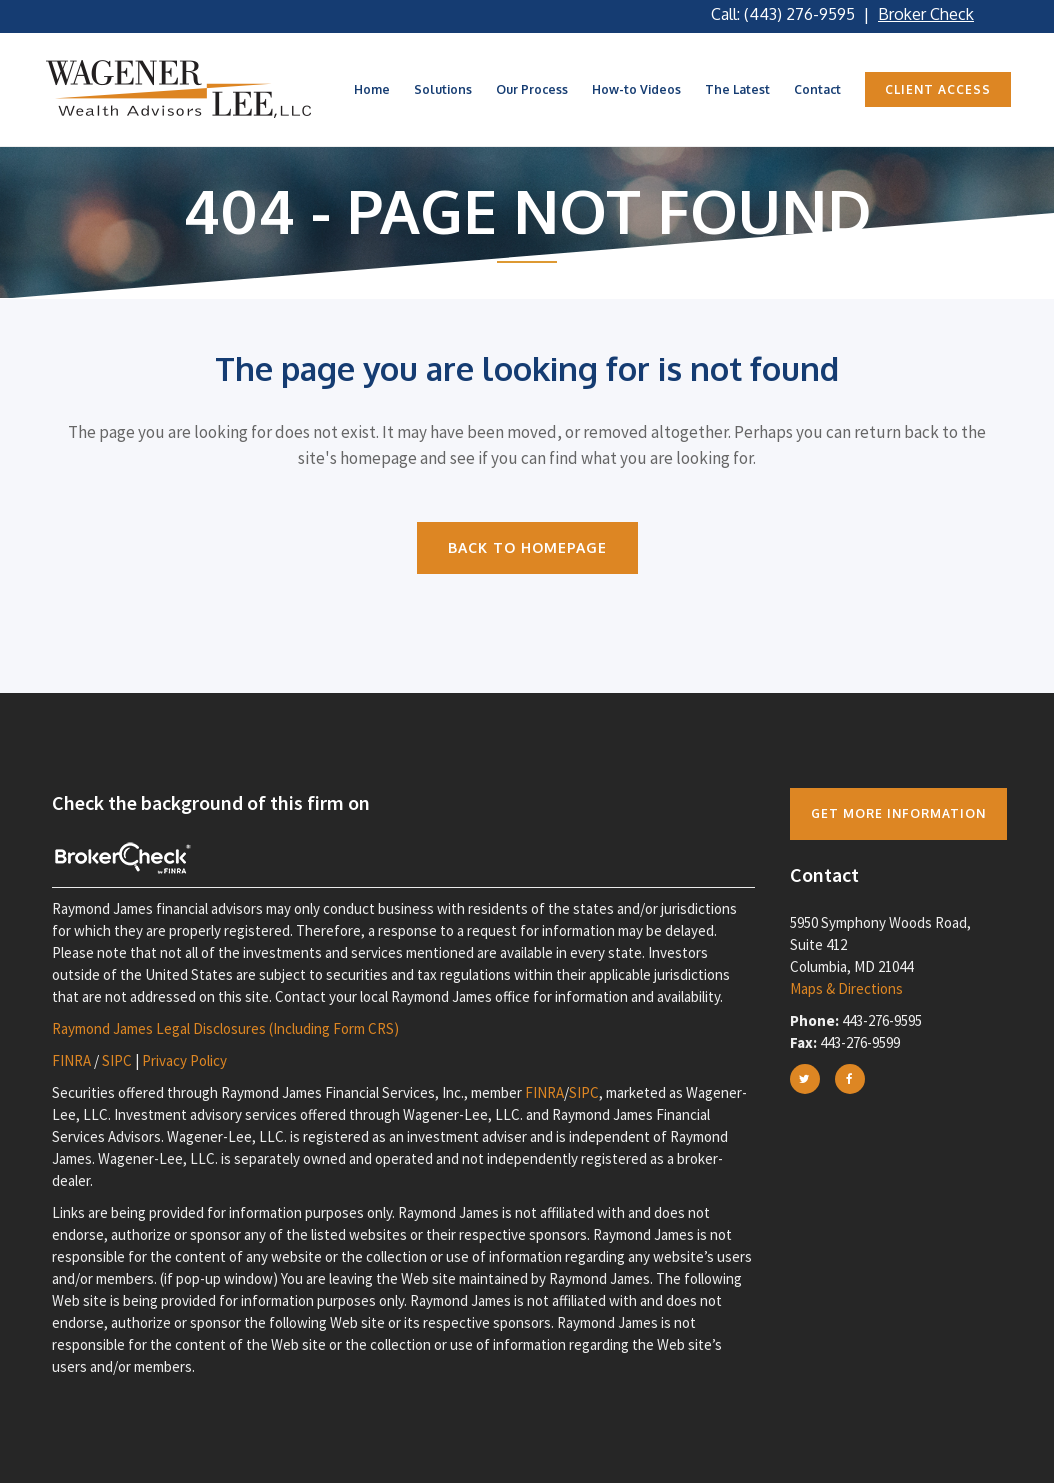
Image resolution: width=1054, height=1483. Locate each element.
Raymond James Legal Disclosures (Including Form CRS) (225, 1028)
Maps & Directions (846, 988)
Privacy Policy (184, 1060)
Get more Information (898, 813)
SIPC (117, 1060)
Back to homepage (527, 547)
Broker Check (926, 14)
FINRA (71, 1060)
